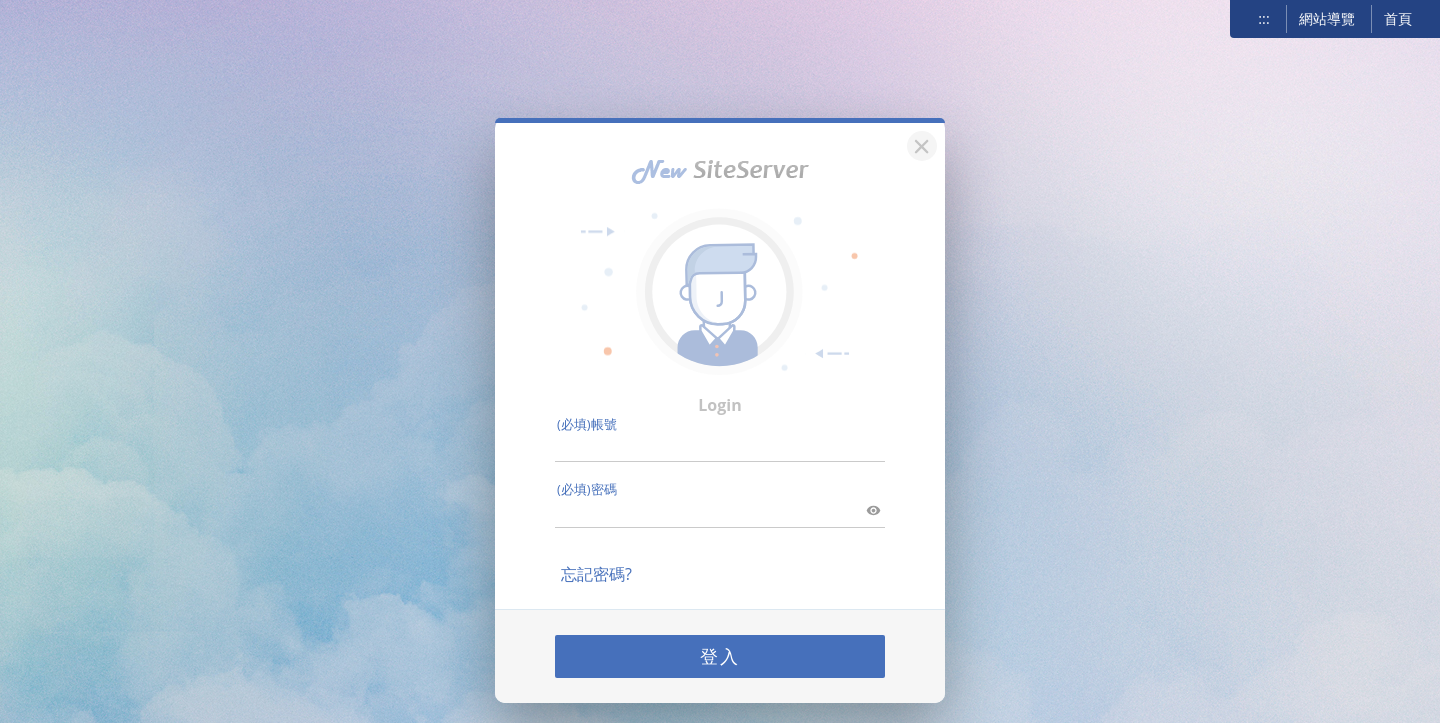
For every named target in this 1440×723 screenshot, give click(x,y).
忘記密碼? (596, 565)
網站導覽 (1327, 18)
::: (1263, 18)
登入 (720, 647)
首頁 (1398, 18)
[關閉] (919, 134)
